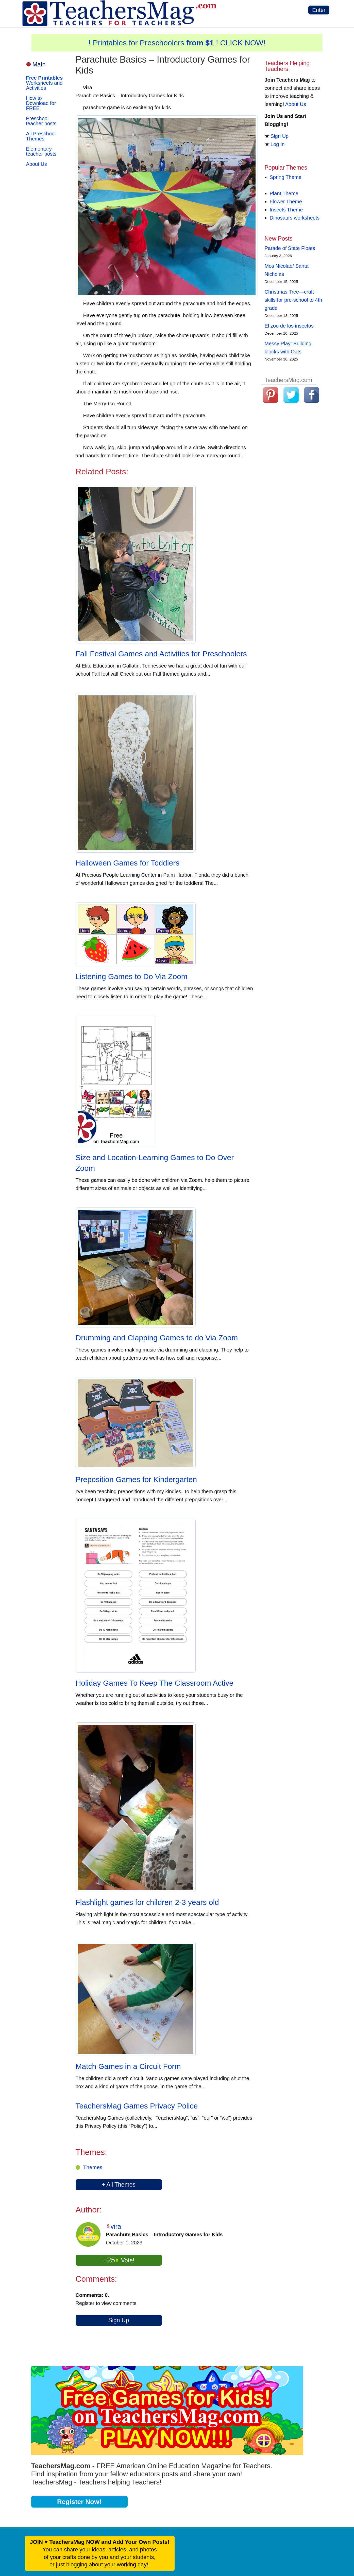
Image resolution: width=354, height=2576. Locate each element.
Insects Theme (286, 209)
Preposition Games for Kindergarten (136, 1479)
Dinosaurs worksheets (295, 218)
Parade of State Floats (290, 248)
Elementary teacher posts (41, 151)
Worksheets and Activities (44, 83)
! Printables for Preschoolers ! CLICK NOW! (177, 43)
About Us (36, 164)
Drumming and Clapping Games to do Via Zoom (157, 1338)
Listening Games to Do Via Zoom (132, 976)
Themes (93, 2167)
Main (39, 64)
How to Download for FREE (41, 103)
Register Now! (79, 2502)
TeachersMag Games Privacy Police (137, 2106)
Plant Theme (284, 193)
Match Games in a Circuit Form (128, 2066)
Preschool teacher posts (41, 121)
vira (116, 2226)
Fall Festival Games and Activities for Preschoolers (161, 654)
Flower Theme (286, 201)
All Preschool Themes (41, 136)
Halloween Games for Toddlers (128, 863)
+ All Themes (119, 2184)
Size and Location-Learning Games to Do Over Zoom (155, 1162)
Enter (319, 10)
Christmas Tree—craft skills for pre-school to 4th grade (293, 300)
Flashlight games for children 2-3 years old (147, 1902)
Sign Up (118, 2320)
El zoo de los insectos (289, 326)
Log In (278, 144)
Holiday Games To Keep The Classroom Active (155, 1683)
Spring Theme (285, 177)
